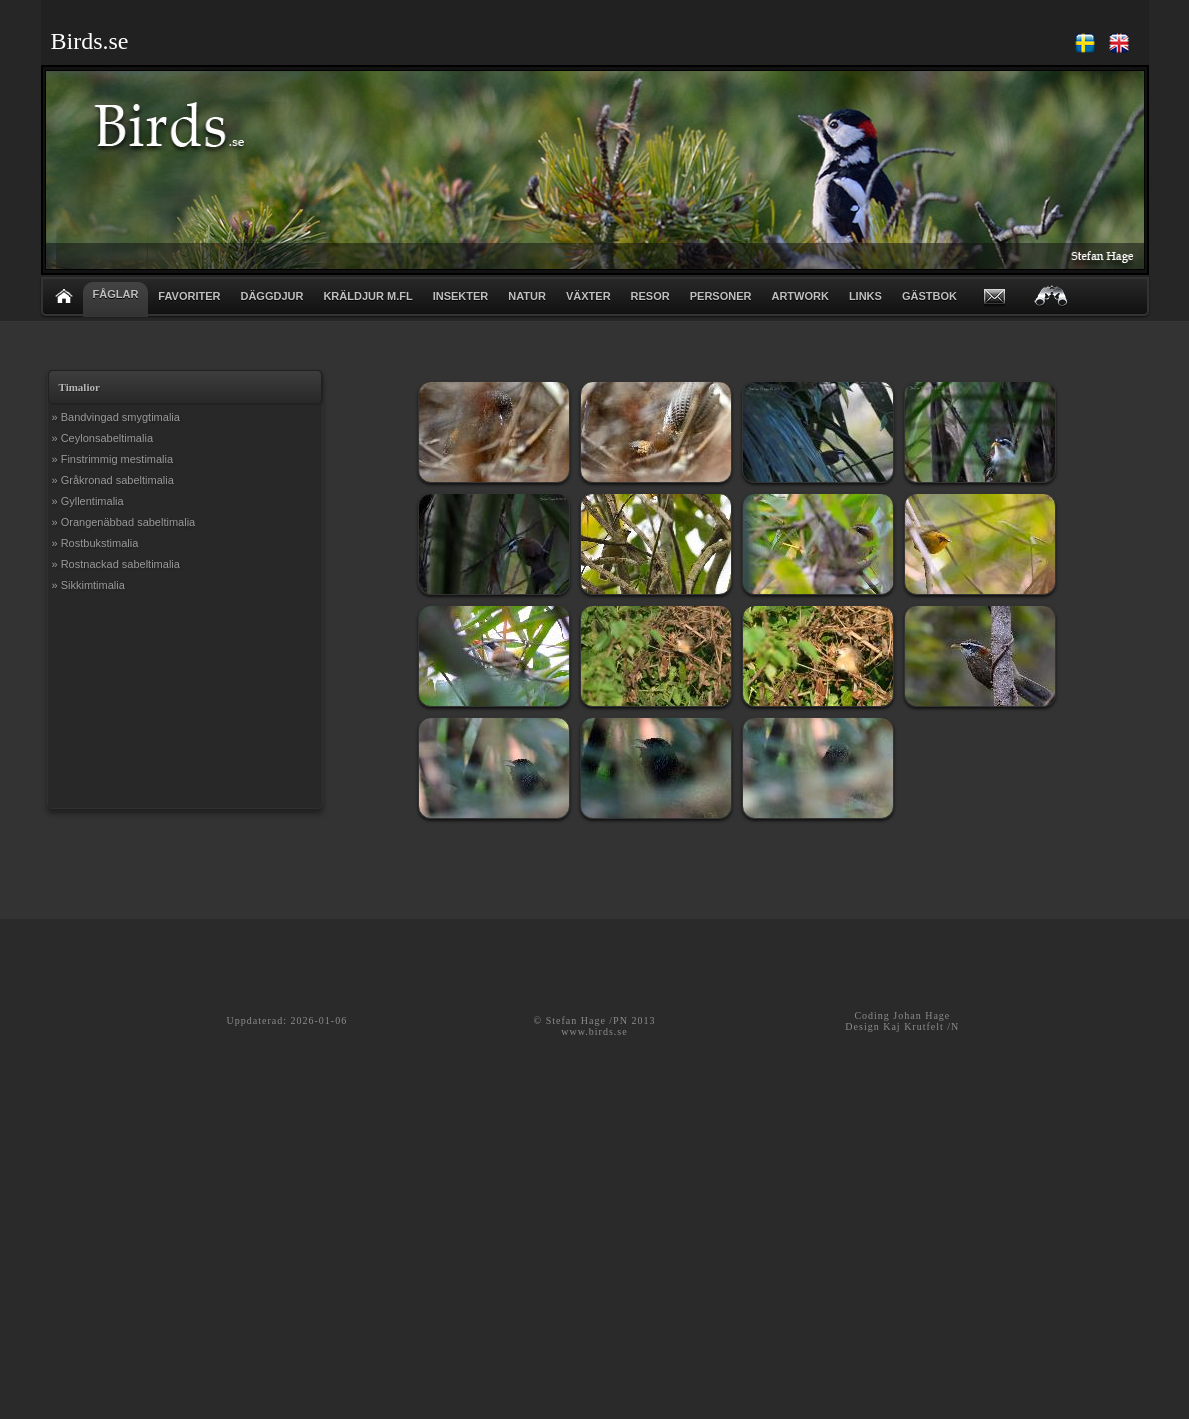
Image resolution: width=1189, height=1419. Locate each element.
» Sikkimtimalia (88, 585)
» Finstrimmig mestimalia (113, 459)
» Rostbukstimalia (95, 543)
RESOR (650, 296)
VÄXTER (588, 296)
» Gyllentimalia (88, 501)
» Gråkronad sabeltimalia (113, 480)
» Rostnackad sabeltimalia (116, 564)
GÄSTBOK (929, 296)
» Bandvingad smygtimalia (116, 417)
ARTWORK (799, 296)
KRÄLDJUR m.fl (367, 296)
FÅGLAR (116, 294)
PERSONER (721, 296)
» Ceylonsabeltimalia (103, 438)
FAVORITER (189, 296)
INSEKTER (461, 296)
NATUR (527, 296)
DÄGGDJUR (271, 296)
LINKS (865, 296)
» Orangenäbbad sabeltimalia (124, 522)
